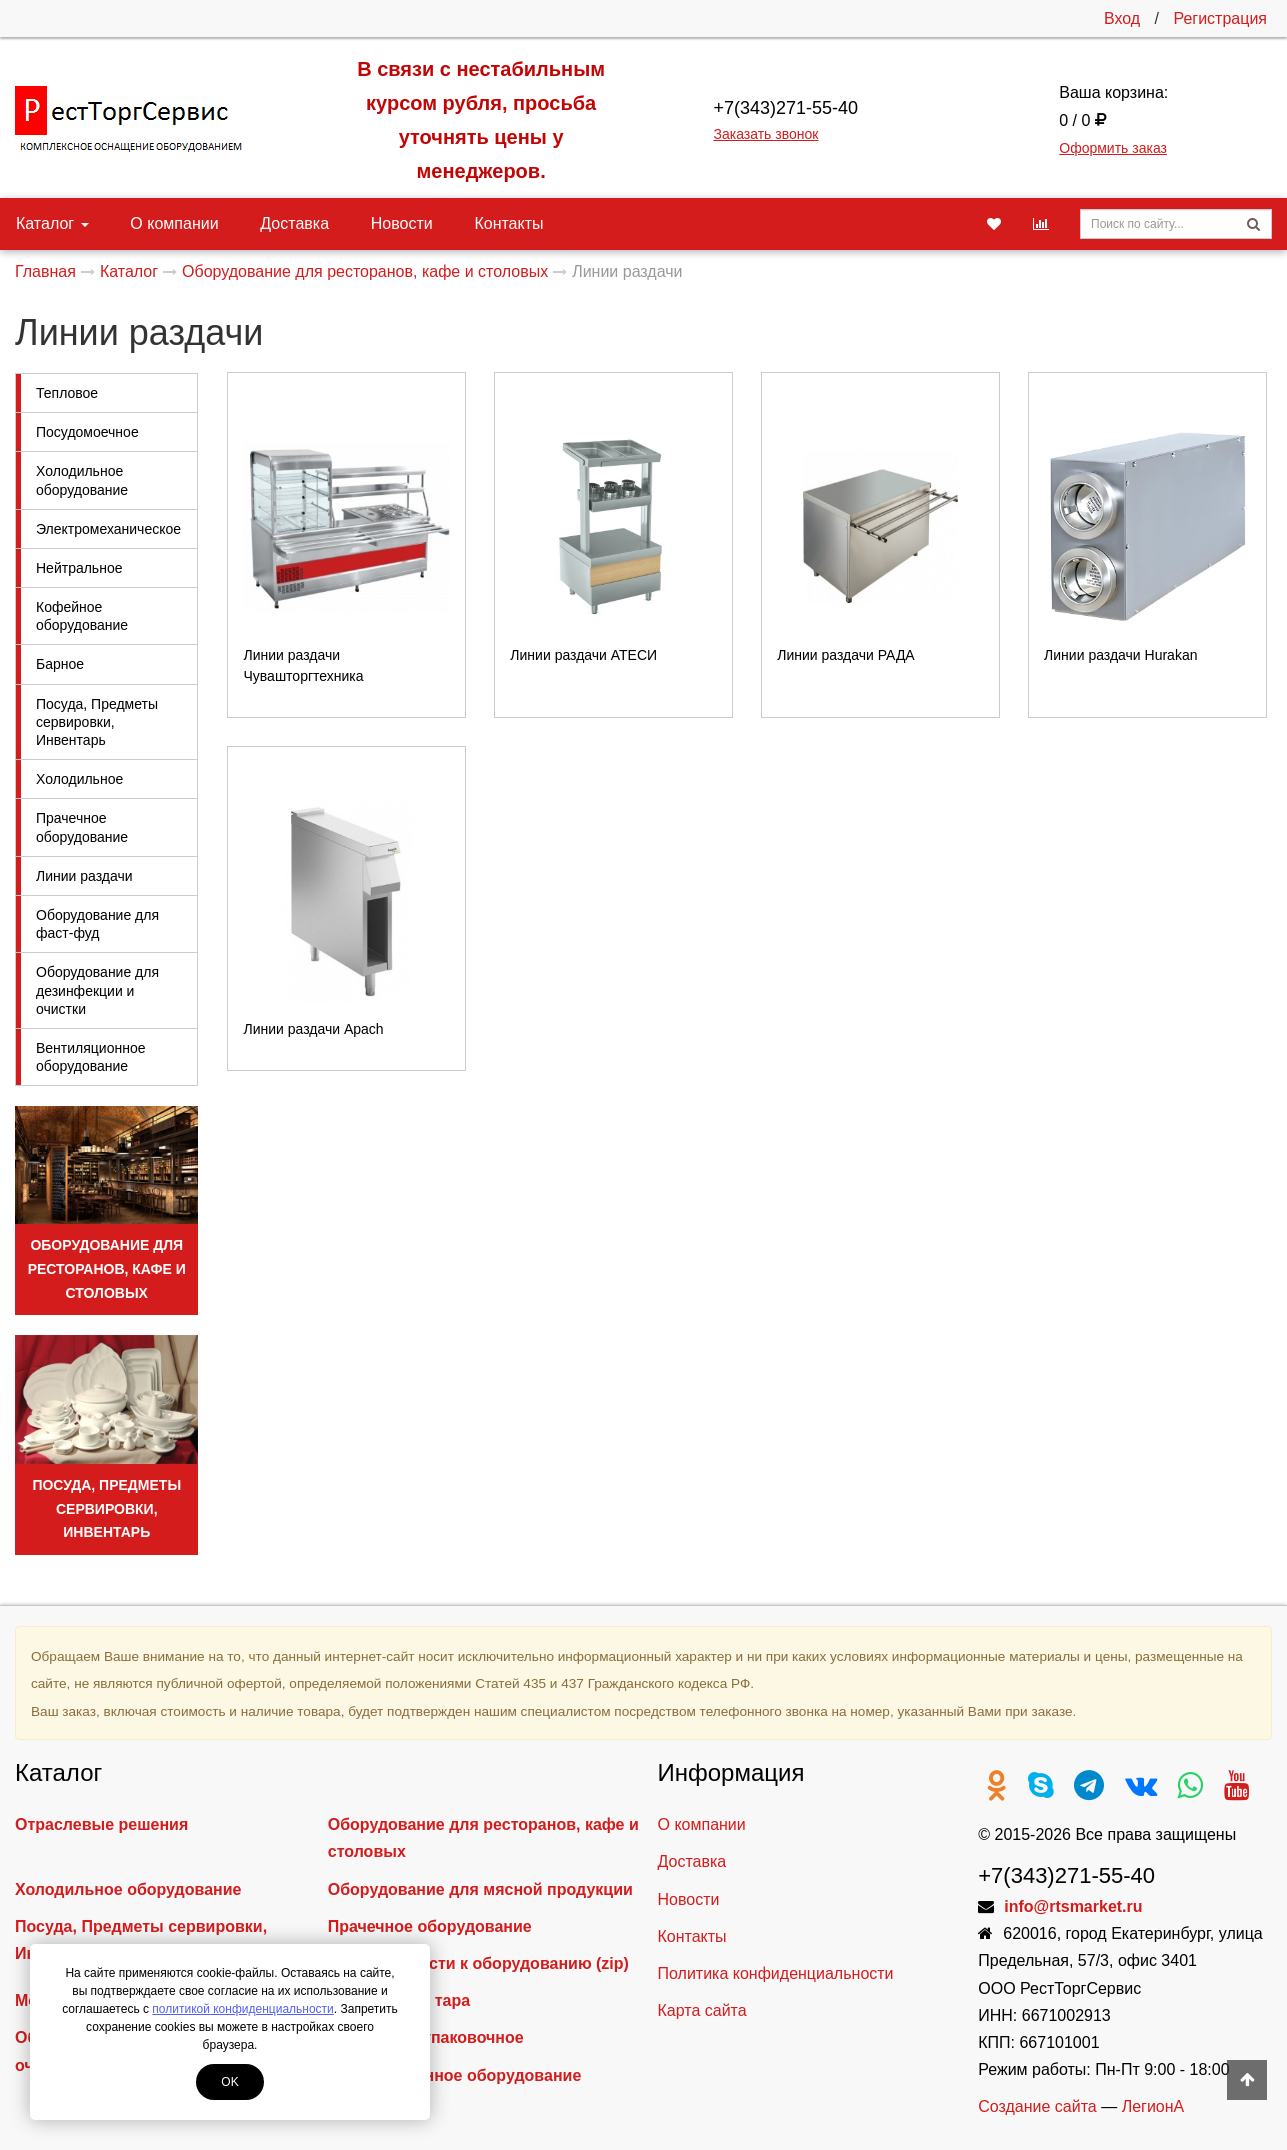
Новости (373, 223)
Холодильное (79, 779)
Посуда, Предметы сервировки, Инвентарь (97, 722)
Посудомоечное (87, 432)
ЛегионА (1153, 2106)
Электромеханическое (108, 529)
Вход (1122, 18)
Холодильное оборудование (82, 480)
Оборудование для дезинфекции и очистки (97, 990)
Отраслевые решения (101, 1824)
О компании (165, 223)
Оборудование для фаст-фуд (97, 924)
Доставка (275, 223)
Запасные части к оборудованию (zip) (478, 1963)
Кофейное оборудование (82, 616)
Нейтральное (79, 568)
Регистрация (1220, 18)
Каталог (52, 223)
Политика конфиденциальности (776, 1973)
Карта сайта (702, 2010)
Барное (60, 664)
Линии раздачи (84, 876)
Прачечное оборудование (82, 827)
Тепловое (67, 393)
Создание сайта (1037, 2106)
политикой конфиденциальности (242, 2009)
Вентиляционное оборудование (91, 1057)
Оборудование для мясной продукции (480, 1889)
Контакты (470, 223)
